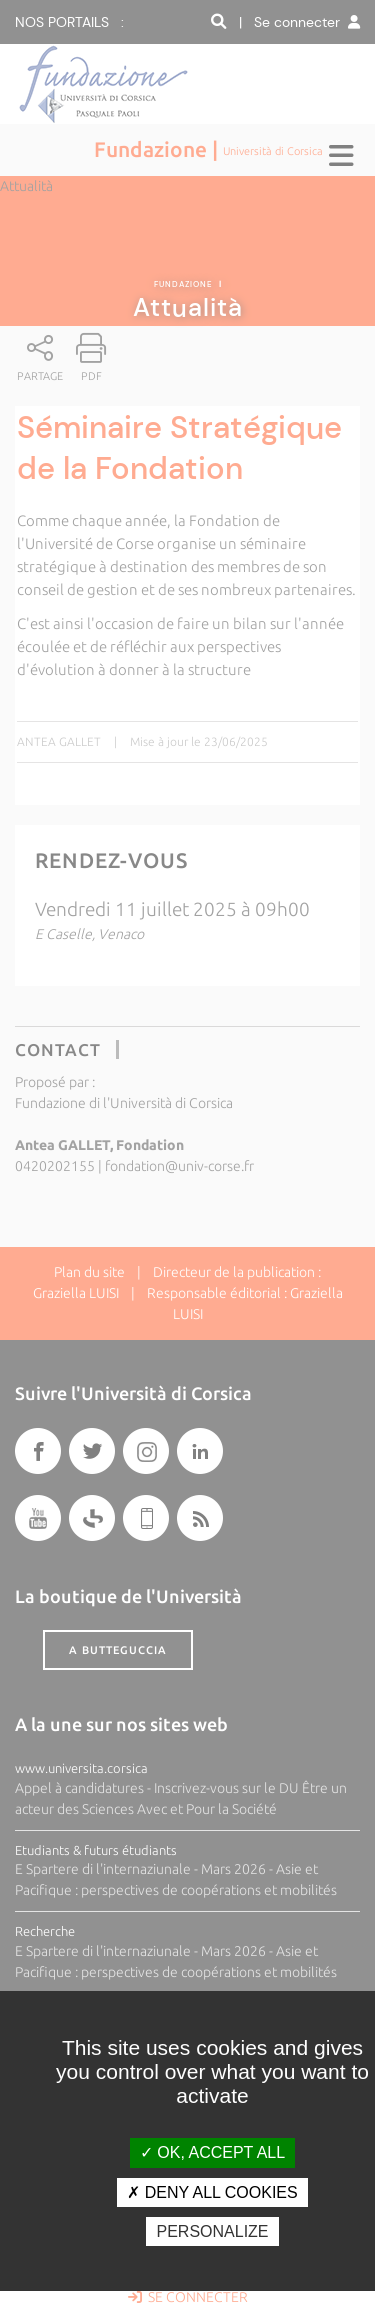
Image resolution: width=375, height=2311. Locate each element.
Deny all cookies (212, 2192)
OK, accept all (212, 2152)
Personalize (212, 2231)
